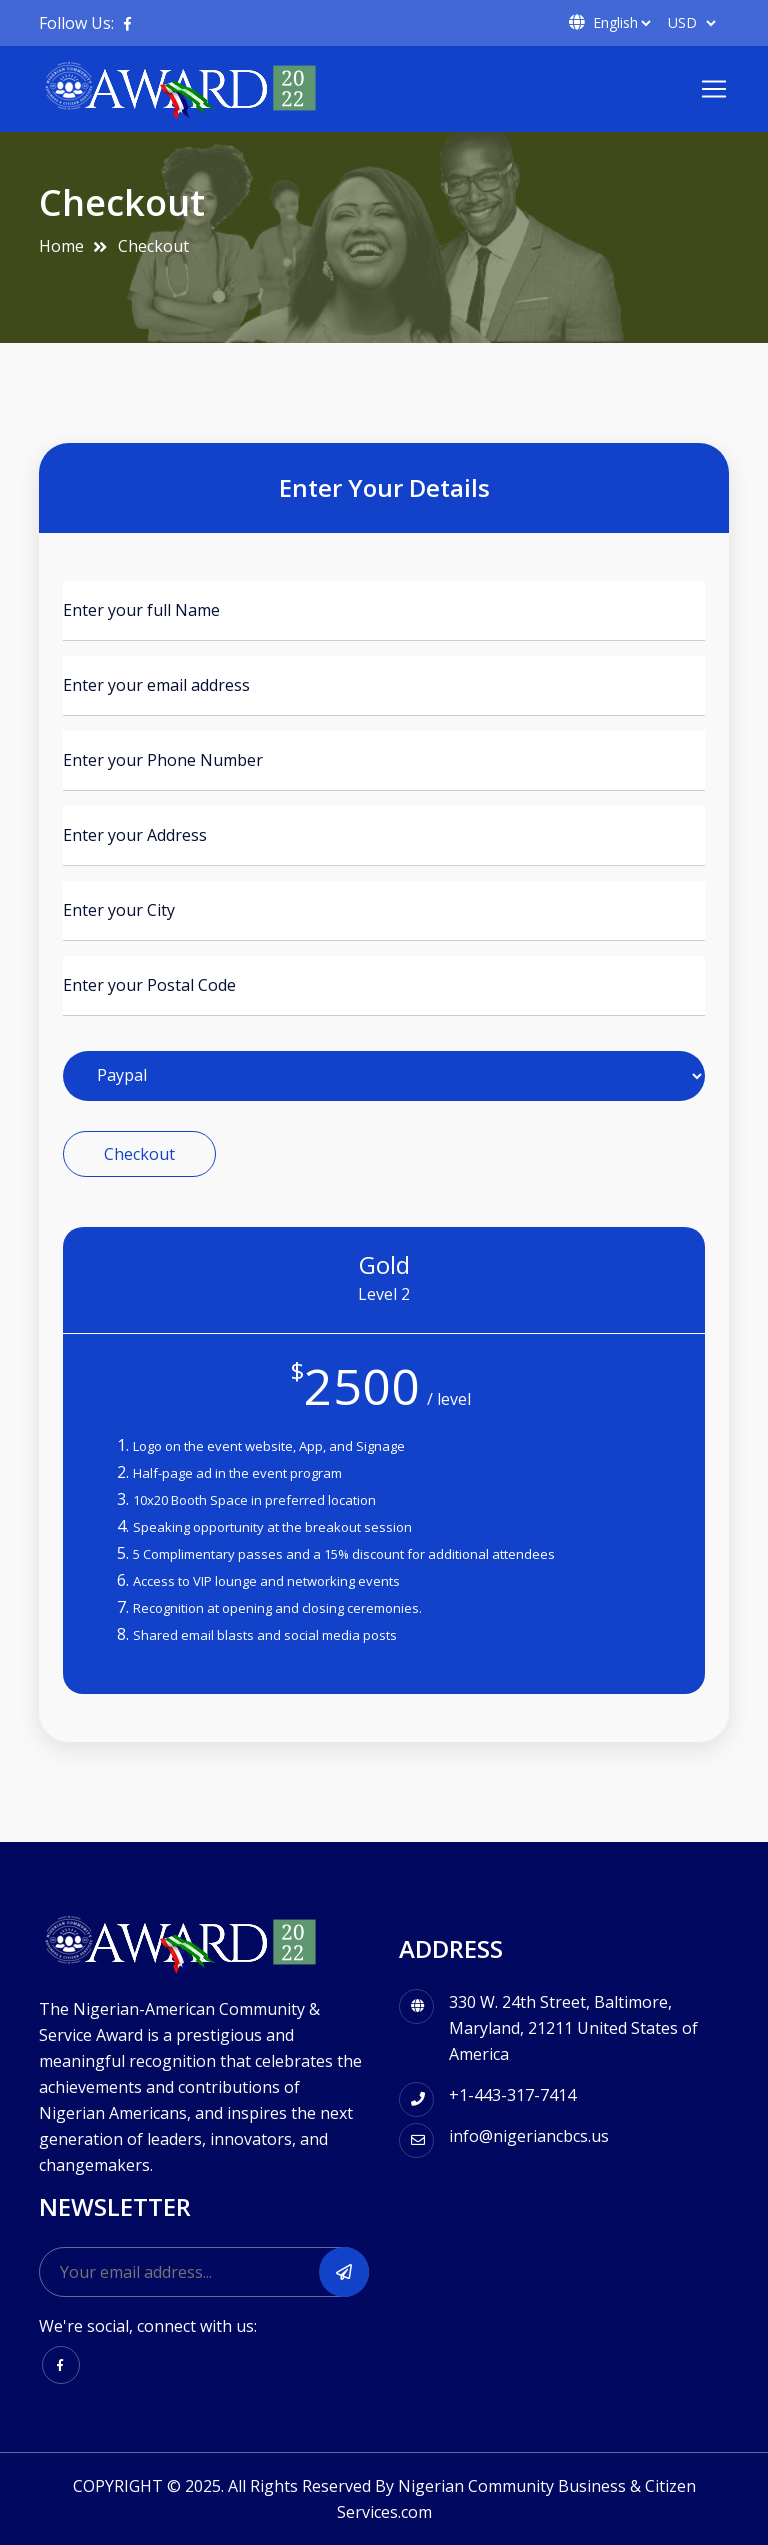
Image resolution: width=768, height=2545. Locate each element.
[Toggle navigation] (714, 89)
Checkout (153, 246)
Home (61, 246)
